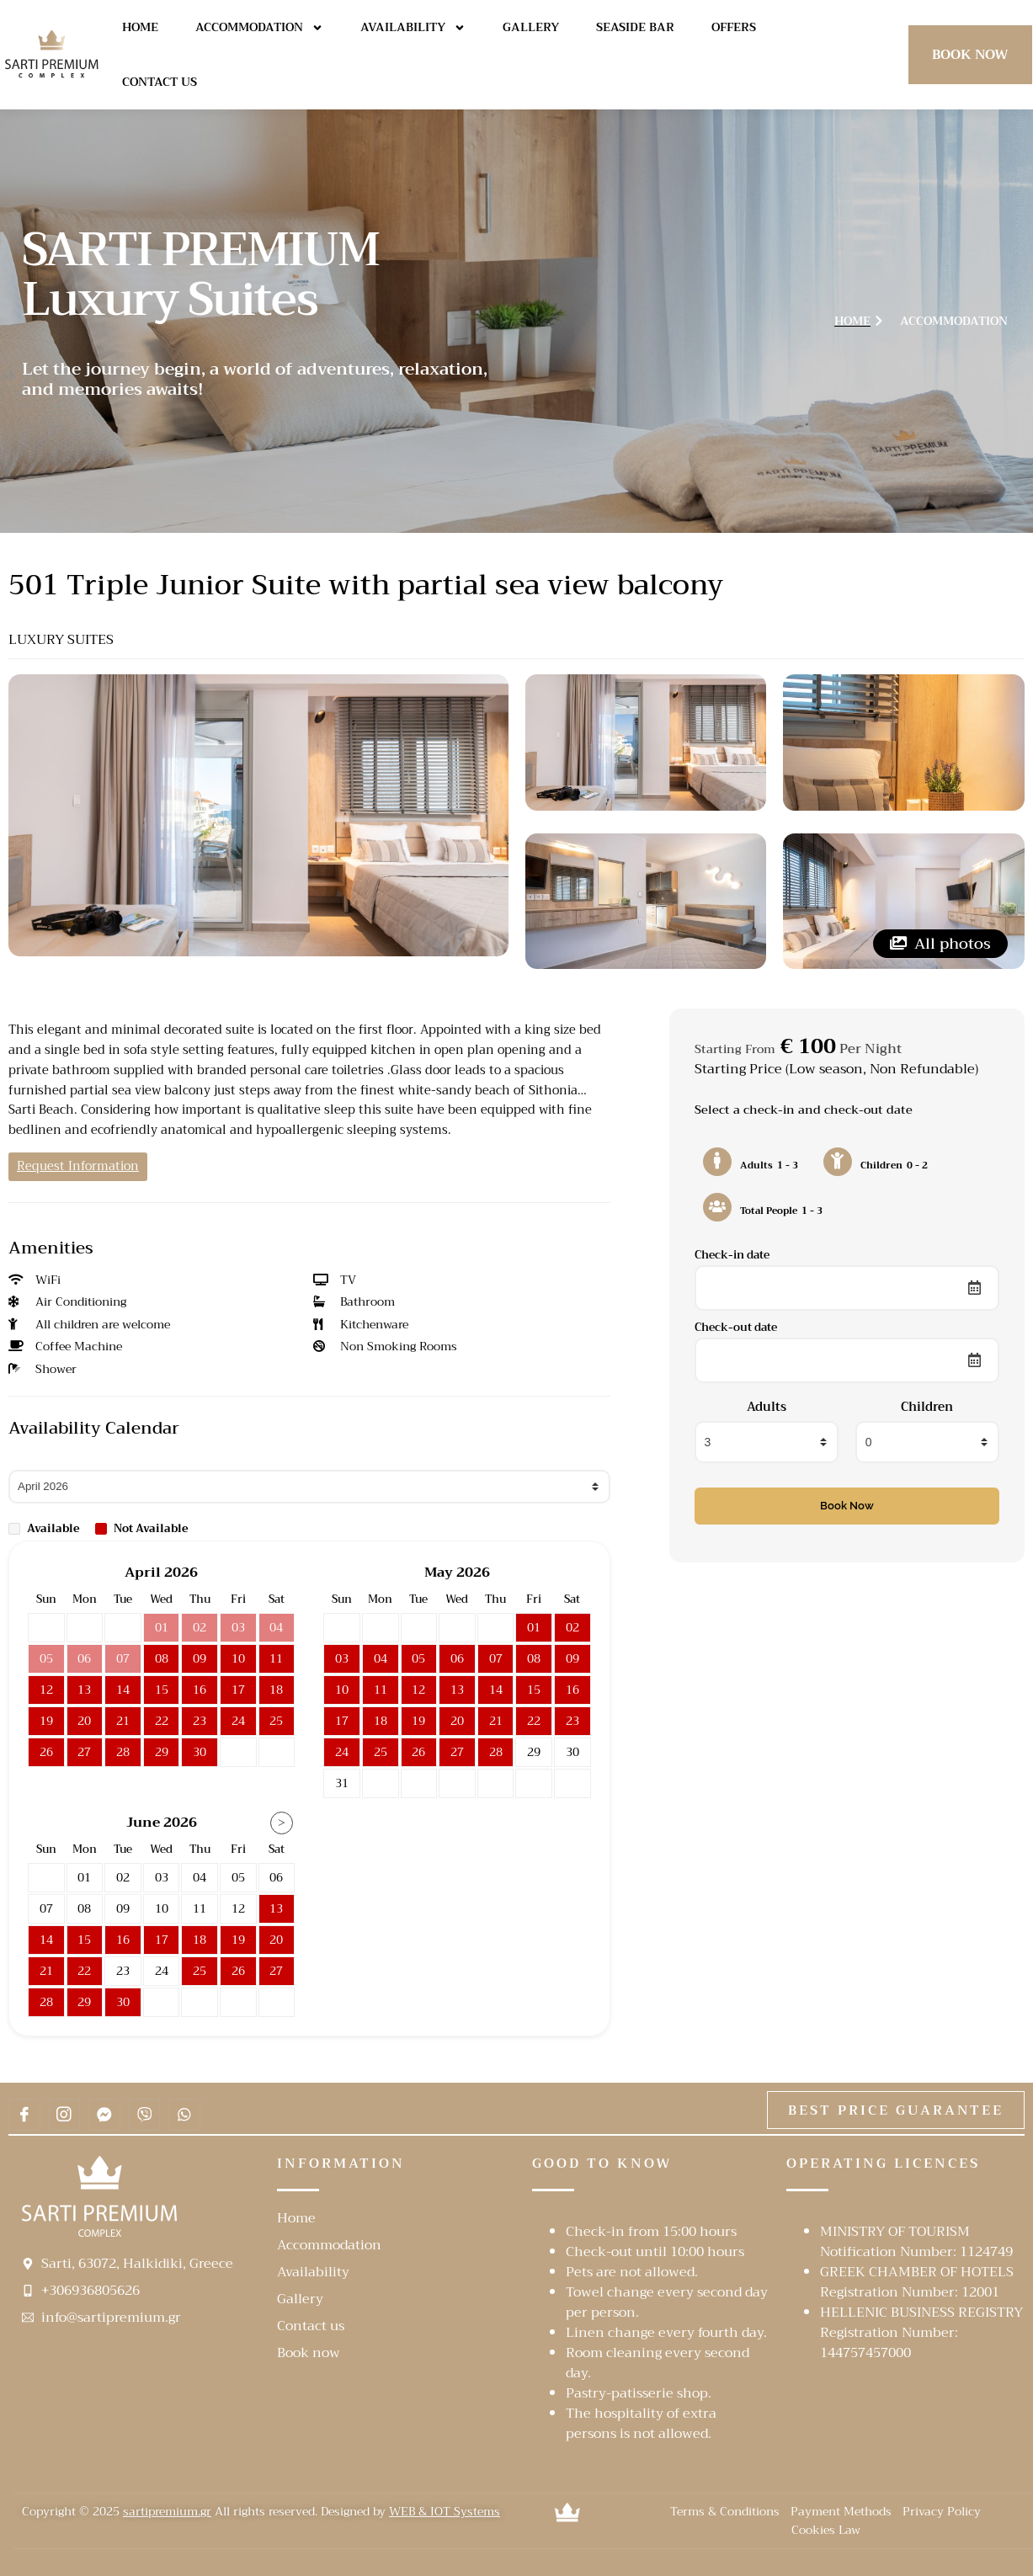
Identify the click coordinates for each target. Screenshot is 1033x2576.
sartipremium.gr (167, 2511)
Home (140, 27)
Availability (413, 27)
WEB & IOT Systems (444, 2511)
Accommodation (259, 27)
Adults (766, 1407)
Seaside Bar (635, 27)
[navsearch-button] (870, 52)
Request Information (78, 1166)
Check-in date (732, 1254)
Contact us (159, 82)
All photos (940, 943)
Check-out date (736, 1327)
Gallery (531, 27)
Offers (733, 27)
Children (927, 1407)
